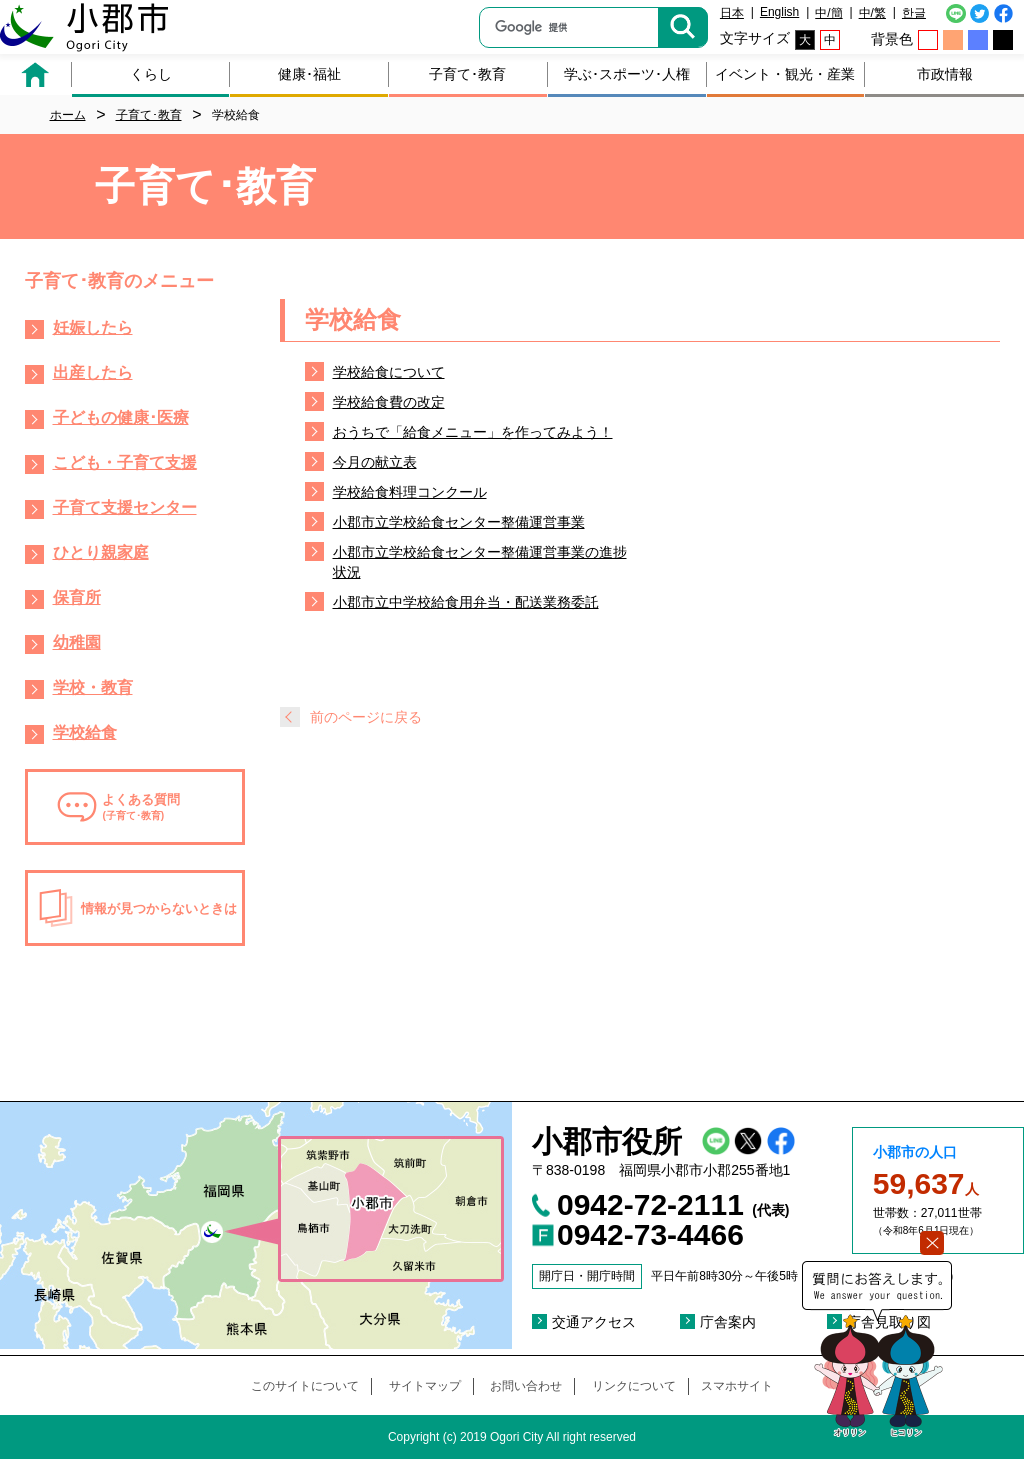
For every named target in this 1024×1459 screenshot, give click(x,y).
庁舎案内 (728, 1322)
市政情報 (945, 74)
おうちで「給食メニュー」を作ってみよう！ (473, 432)
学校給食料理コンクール (410, 492)
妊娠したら (93, 327)
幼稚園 (77, 642)
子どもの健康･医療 (121, 417)
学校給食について (389, 372)
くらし (151, 74)
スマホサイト (737, 1386)
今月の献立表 (375, 462)
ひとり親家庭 (101, 552)
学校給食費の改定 (389, 402)
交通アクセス (594, 1322)
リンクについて (634, 1386)
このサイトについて (305, 1386)
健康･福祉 (309, 74)
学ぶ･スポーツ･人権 (627, 74)
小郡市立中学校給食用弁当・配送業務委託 (466, 602)
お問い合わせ (526, 1386)
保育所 (77, 597)
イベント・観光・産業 (785, 74)
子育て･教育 (467, 74)
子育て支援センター (125, 507)
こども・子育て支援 (125, 462)
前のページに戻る (366, 717)
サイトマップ (425, 1386)
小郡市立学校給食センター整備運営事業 (459, 522)
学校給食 (85, 732)
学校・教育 (93, 687)
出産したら (93, 372)
